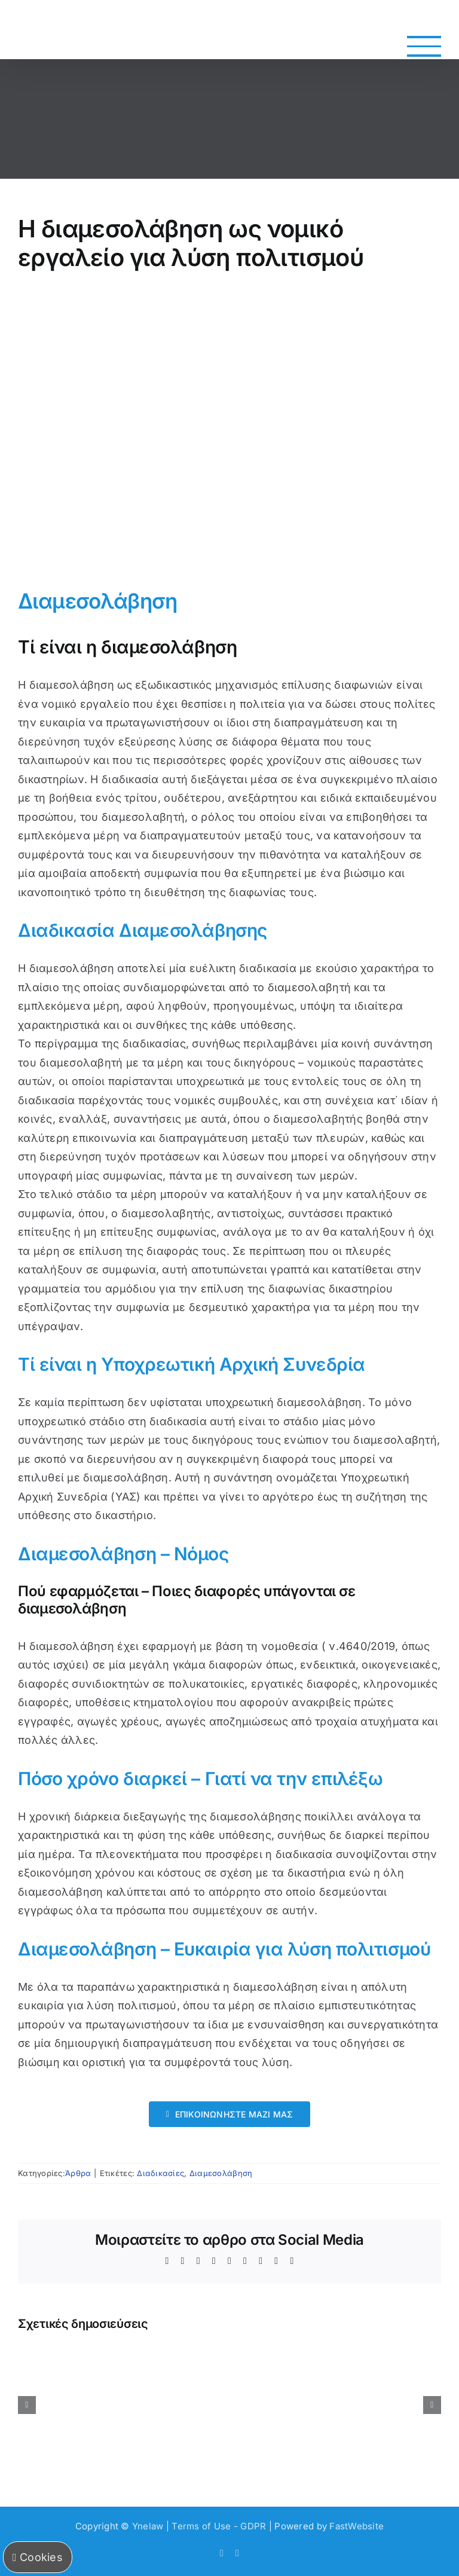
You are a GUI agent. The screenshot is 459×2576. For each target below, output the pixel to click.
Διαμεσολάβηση (221, 2173)
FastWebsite (356, 2526)
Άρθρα (78, 2173)
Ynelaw (148, 2526)
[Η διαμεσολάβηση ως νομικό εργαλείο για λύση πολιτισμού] (229, 429)
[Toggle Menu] (424, 46)
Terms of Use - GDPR (219, 2526)
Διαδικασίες (160, 2173)
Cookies (38, 2557)
